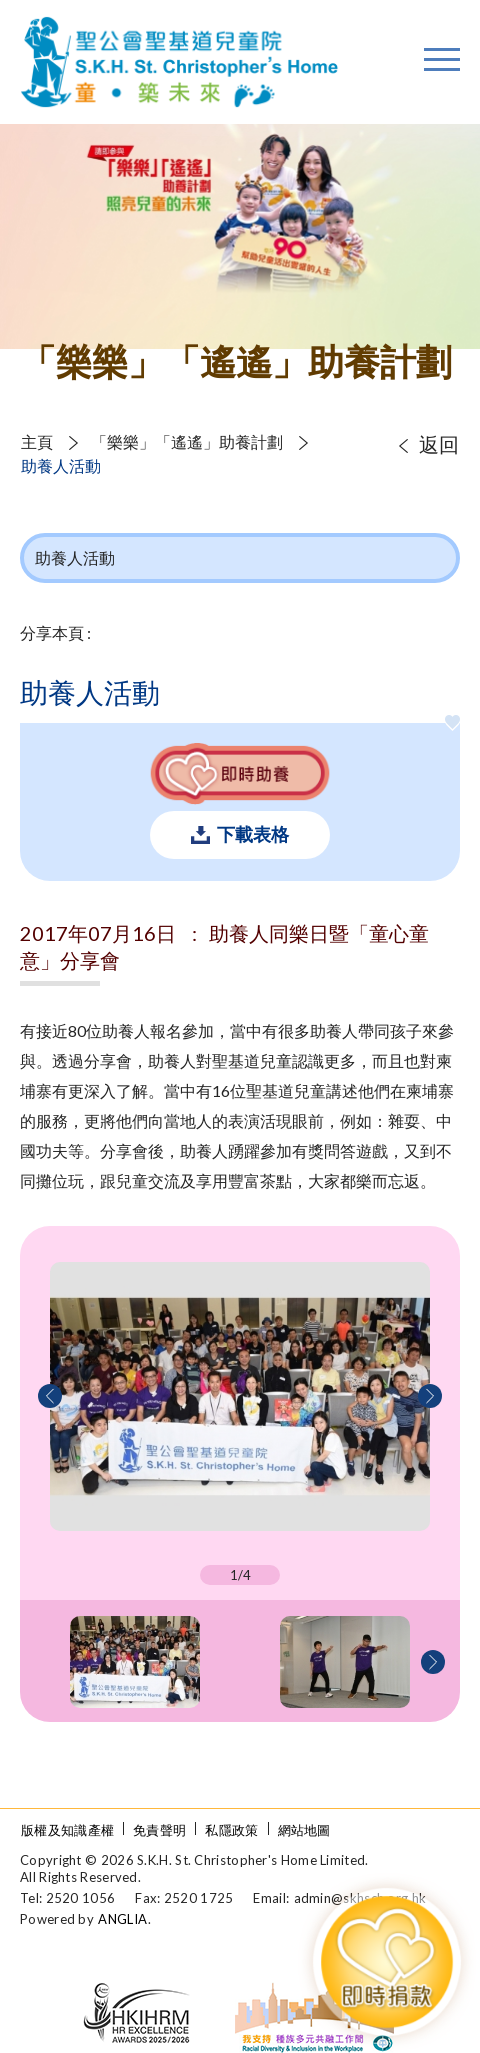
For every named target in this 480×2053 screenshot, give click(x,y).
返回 (439, 444)
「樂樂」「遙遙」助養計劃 (187, 441)
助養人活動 (61, 465)
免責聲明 (159, 1830)
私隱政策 (231, 1830)
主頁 (37, 441)
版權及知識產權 (67, 1830)
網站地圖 (304, 1830)
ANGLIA (122, 1919)
